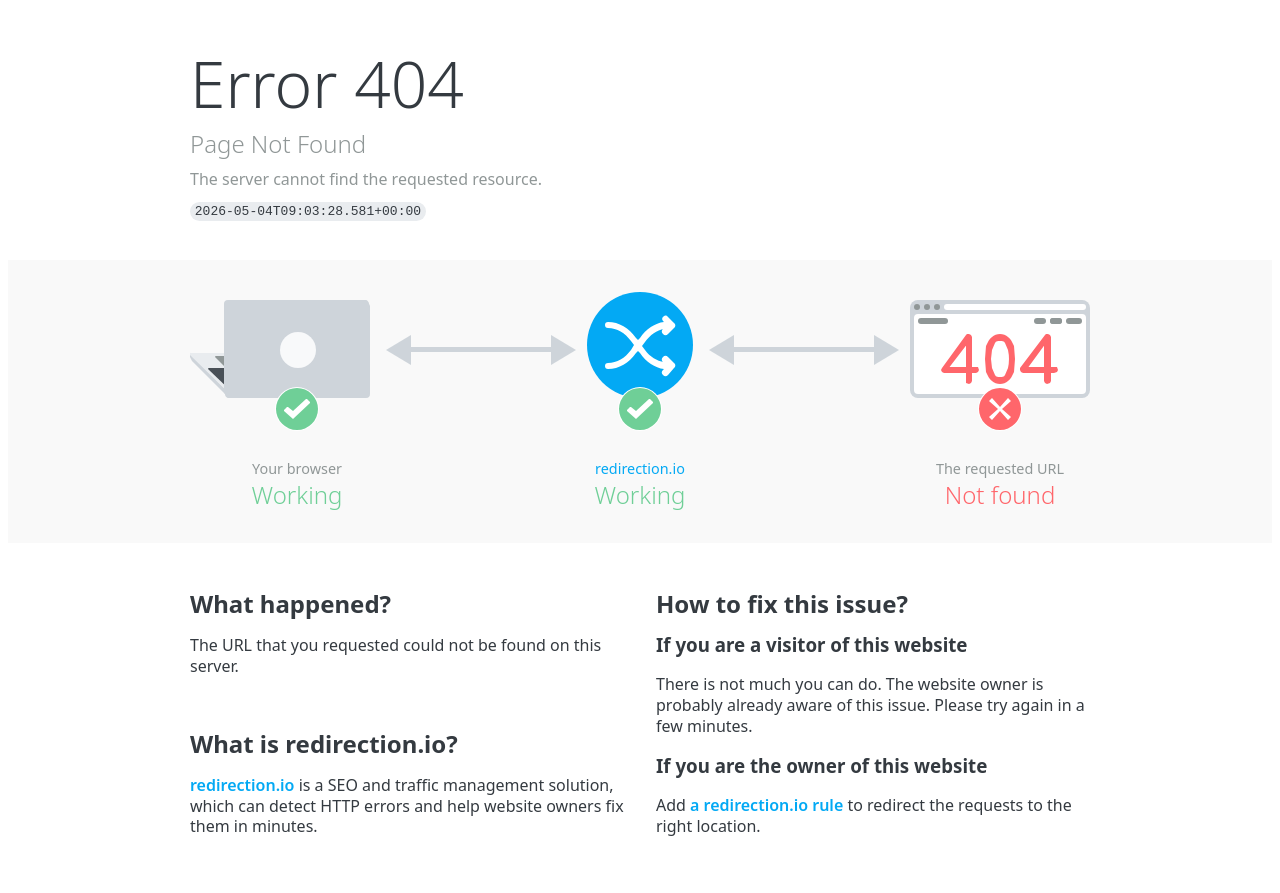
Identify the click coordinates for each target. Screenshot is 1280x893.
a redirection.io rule (766, 805)
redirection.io (640, 468)
